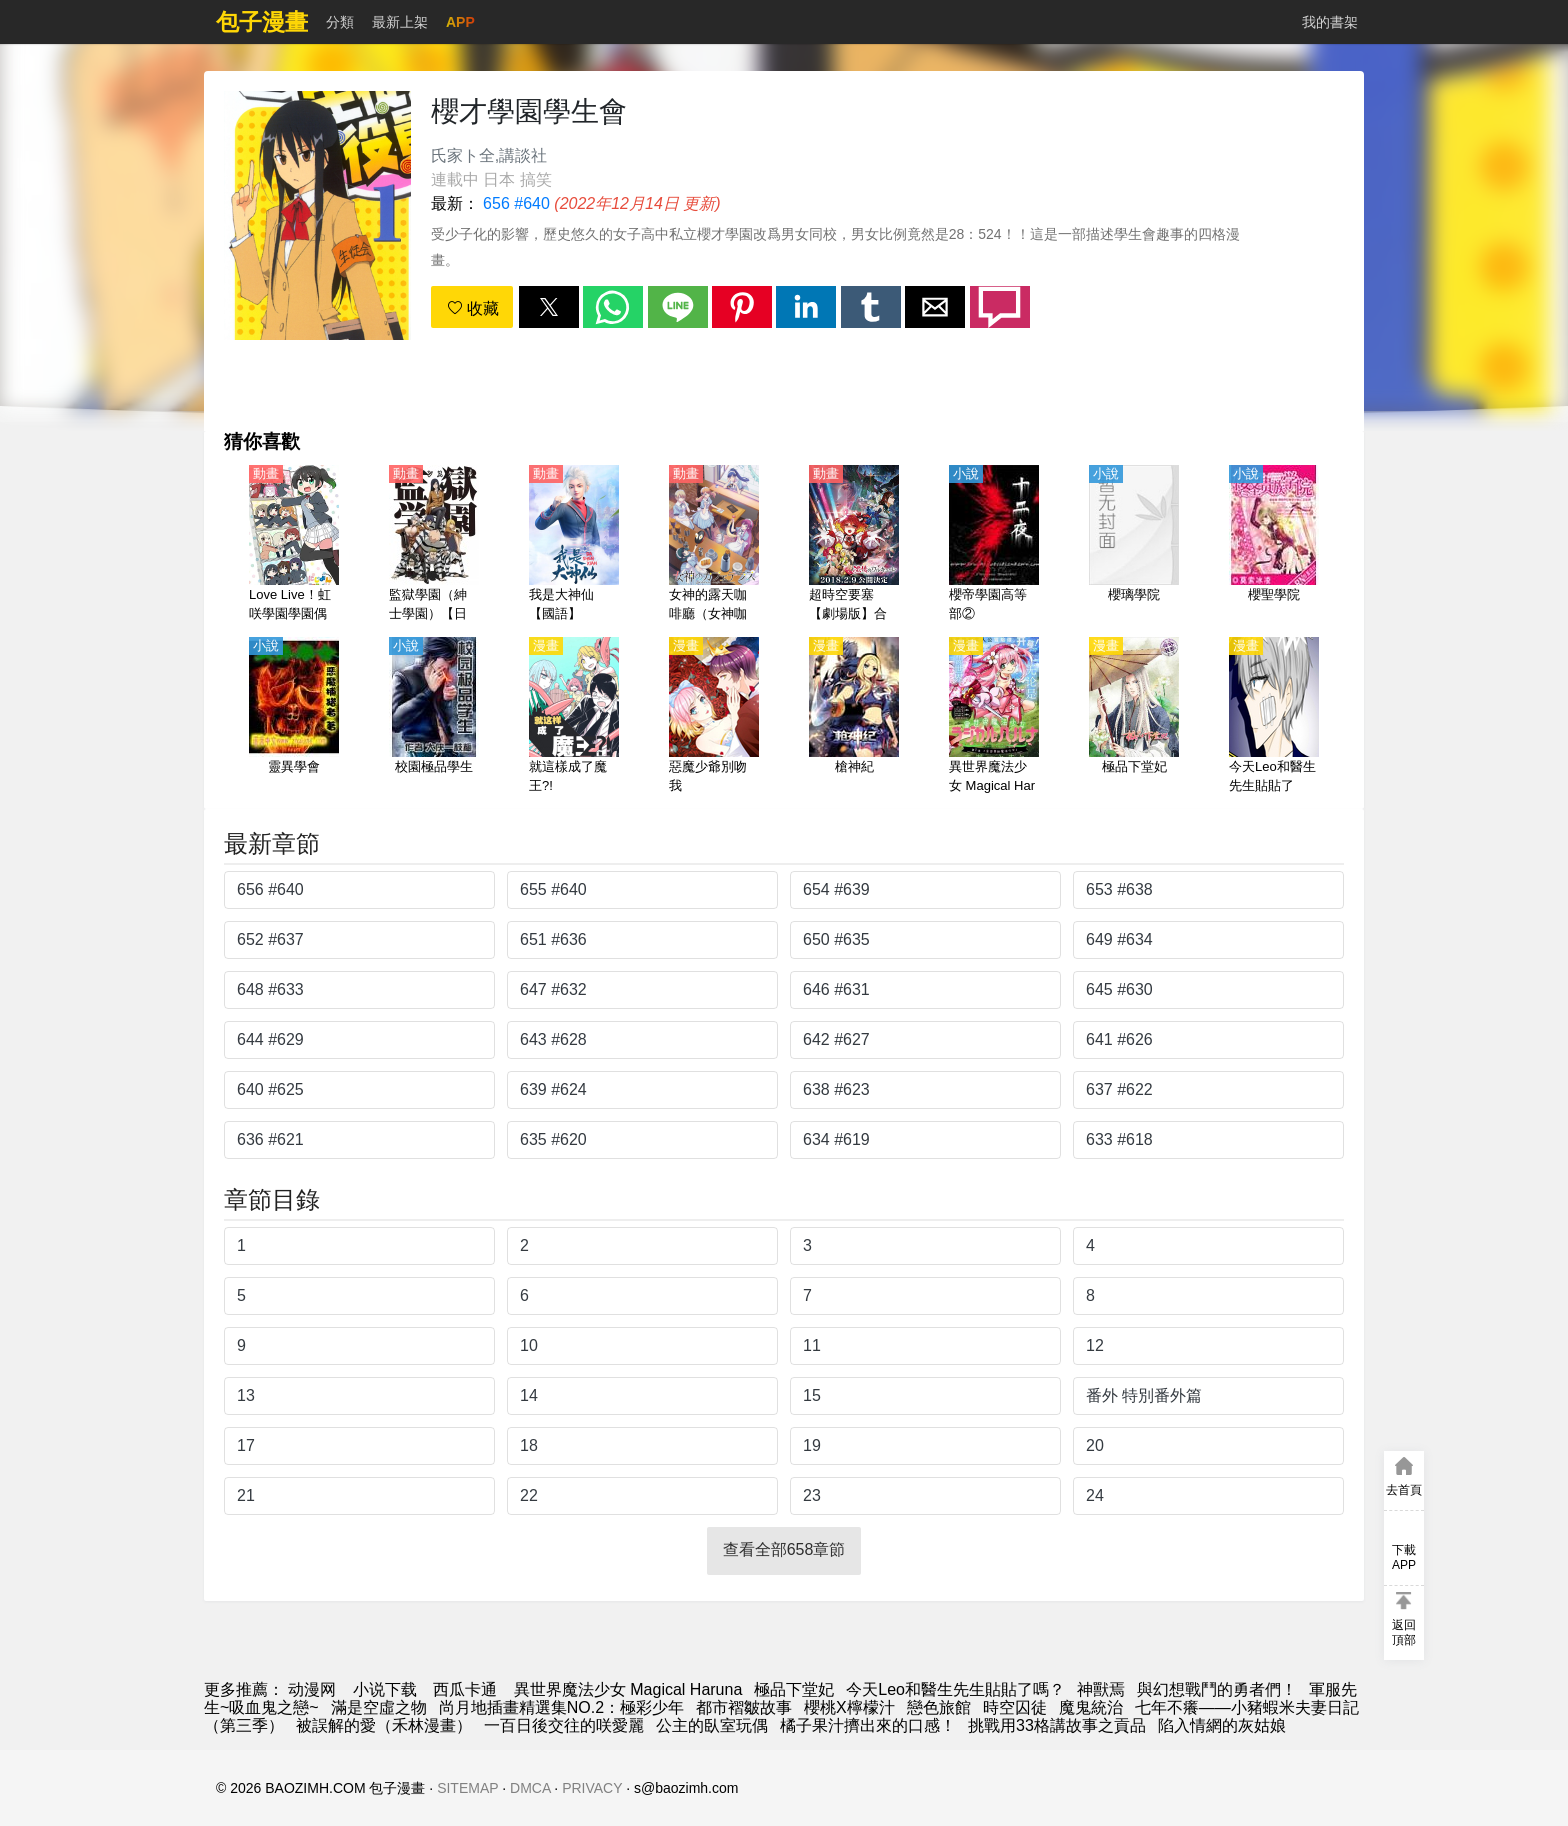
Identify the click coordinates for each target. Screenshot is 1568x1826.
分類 (340, 22)
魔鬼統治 (1091, 1707)
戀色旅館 (939, 1707)
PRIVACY (592, 1788)
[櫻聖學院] (1274, 545)
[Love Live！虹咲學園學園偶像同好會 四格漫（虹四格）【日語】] (294, 545)
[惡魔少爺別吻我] (714, 717)
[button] (549, 307)
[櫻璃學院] (1134, 545)
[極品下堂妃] (1134, 717)
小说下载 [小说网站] (385, 1689)
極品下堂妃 (794, 1689)
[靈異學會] (294, 717)
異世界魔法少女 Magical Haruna (628, 1689)
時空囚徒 (1015, 1707)
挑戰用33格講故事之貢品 (1057, 1725)
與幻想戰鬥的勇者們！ (1217, 1689)
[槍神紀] (854, 717)
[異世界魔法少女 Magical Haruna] (994, 717)
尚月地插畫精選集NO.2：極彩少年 (561, 1707)
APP (460, 22)
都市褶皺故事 (744, 1707)
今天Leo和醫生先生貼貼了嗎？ (955, 1689)
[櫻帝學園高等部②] (994, 545)
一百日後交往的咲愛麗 (564, 1725)
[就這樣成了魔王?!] (574, 717)
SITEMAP (467, 1788)
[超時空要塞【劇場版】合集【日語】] (854, 545)
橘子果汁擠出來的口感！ (868, 1725)
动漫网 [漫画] (312, 1689)
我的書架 (1330, 22)
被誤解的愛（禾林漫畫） (384, 1725)
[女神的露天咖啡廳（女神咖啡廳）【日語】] (714, 545)
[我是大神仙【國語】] (574, 545)
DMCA (530, 1788)
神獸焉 (1101, 1689)
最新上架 (400, 22)
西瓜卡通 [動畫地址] (465, 1689)
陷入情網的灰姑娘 (1222, 1725)
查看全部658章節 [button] (784, 1549)
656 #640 (516, 203)
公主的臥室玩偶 (712, 1725)
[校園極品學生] (434, 717)
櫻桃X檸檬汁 (849, 1707)
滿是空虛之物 (379, 1707)
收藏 (473, 308)
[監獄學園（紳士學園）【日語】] (434, 545)
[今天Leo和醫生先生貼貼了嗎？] (1274, 717)
